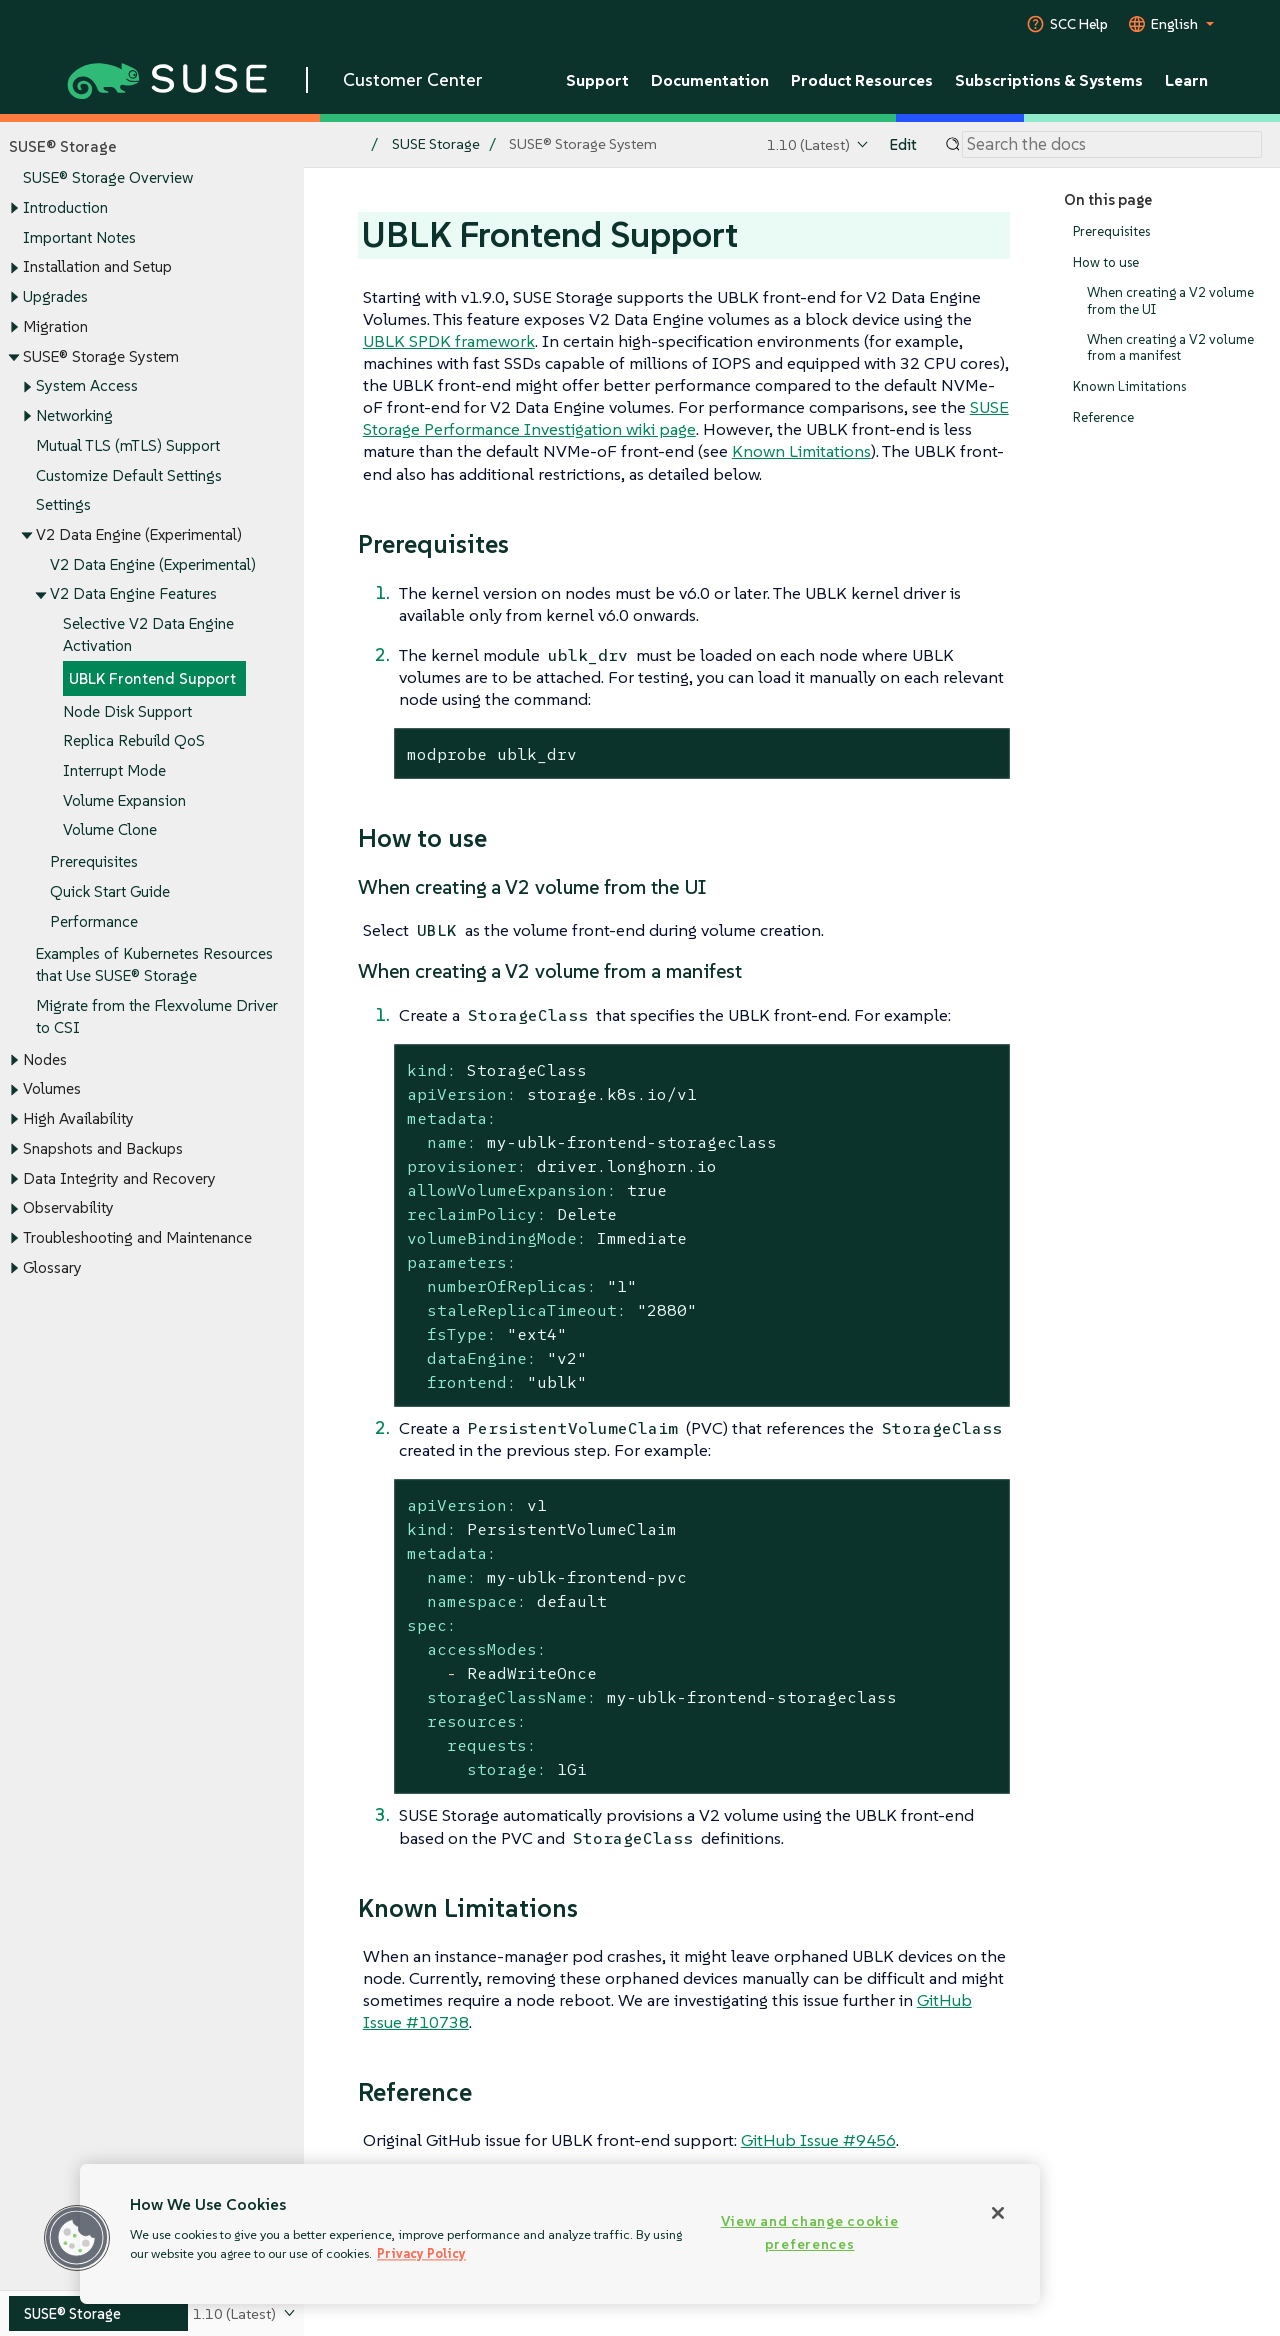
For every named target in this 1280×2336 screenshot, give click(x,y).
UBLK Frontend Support (152, 678)
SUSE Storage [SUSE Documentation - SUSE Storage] (436, 144)
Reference (1103, 417)
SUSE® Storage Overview (108, 178)
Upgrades (55, 296)
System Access (87, 386)
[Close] (998, 2213)
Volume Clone (110, 830)
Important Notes (79, 237)
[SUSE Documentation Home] (340, 145)
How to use (1106, 262)
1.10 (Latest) (808, 144)
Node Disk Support (127, 711)
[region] (560, 2234)
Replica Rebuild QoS (134, 741)
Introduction (65, 207)
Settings (63, 505)
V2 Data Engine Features (133, 594)
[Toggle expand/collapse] (14, 209)
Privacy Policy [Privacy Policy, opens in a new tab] (421, 2253)
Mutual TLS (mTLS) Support (128, 445)
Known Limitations (1129, 386)
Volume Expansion (124, 800)
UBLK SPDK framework (449, 341)
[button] (77, 2238)
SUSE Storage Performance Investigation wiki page (686, 418)
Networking (74, 415)
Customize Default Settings (129, 475)
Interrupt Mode (114, 770)
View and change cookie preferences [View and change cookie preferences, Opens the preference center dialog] (810, 2232)
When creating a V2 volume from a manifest (1170, 347)
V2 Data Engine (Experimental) (153, 564)
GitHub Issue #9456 (818, 2140)
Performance (94, 921)
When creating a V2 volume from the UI (1170, 301)
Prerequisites (94, 862)
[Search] (1112, 145)
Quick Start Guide (110, 892)
